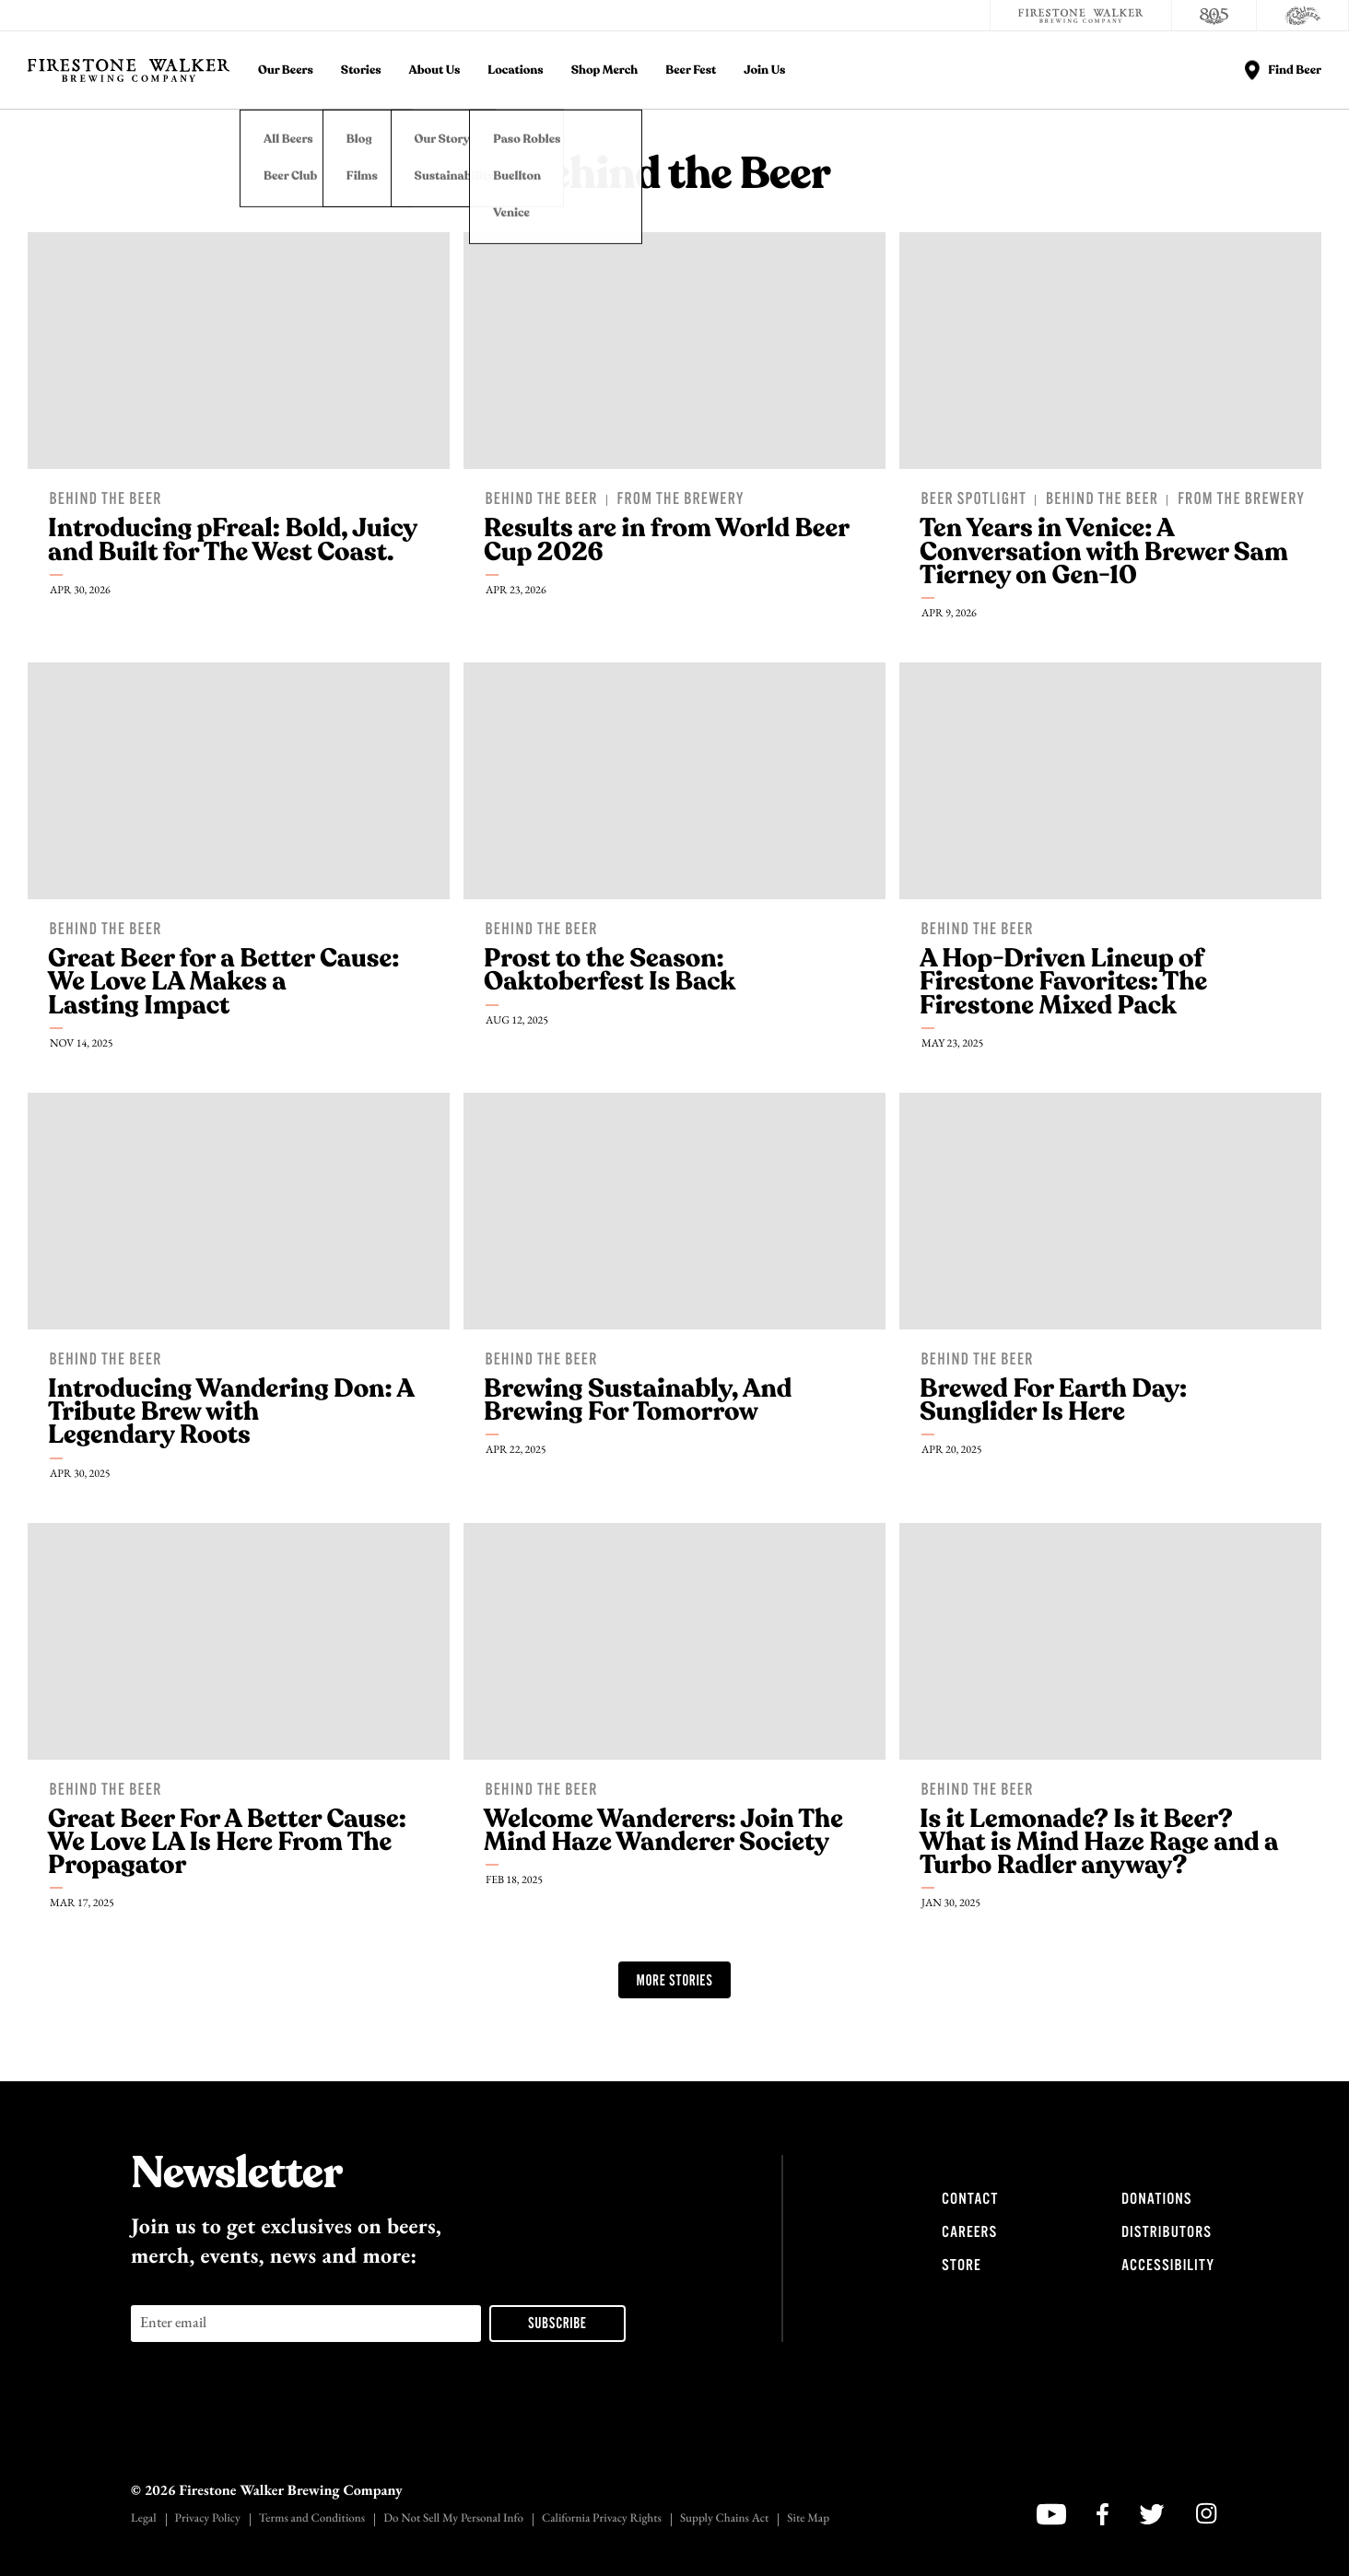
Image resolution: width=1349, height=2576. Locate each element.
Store (961, 2265)
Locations (515, 70)
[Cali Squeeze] (1303, 15)
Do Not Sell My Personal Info (453, 2519)
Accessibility (1167, 2265)
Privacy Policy (207, 2519)
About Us (435, 70)
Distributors (1166, 2232)
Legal (144, 2519)
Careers (969, 2232)
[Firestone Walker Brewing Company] (1081, 15)
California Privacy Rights (602, 2519)
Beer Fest (690, 70)
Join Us (764, 70)
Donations (1156, 2199)
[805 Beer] (1214, 15)
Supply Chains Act (724, 2519)
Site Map (808, 2519)
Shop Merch (605, 70)
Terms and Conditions (312, 2519)
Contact (970, 2199)
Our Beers (285, 70)
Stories (361, 70)
